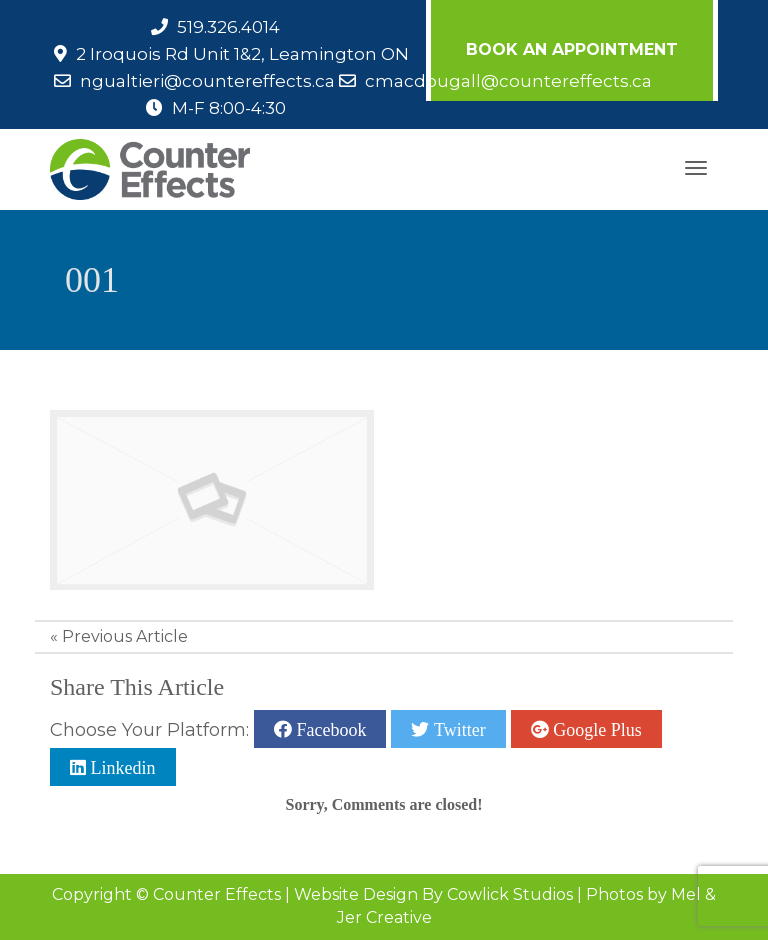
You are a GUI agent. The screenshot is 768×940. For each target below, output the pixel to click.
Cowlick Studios (510, 894)
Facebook (329, 729)
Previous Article (125, 636)
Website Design (356, 894)
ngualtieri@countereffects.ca (207, 81)
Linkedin (121, 767)
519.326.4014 (228, 27)
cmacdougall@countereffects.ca (508, 81)
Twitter (457, 729)
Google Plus (595, 729)
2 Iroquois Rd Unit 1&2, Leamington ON (242, 54)
